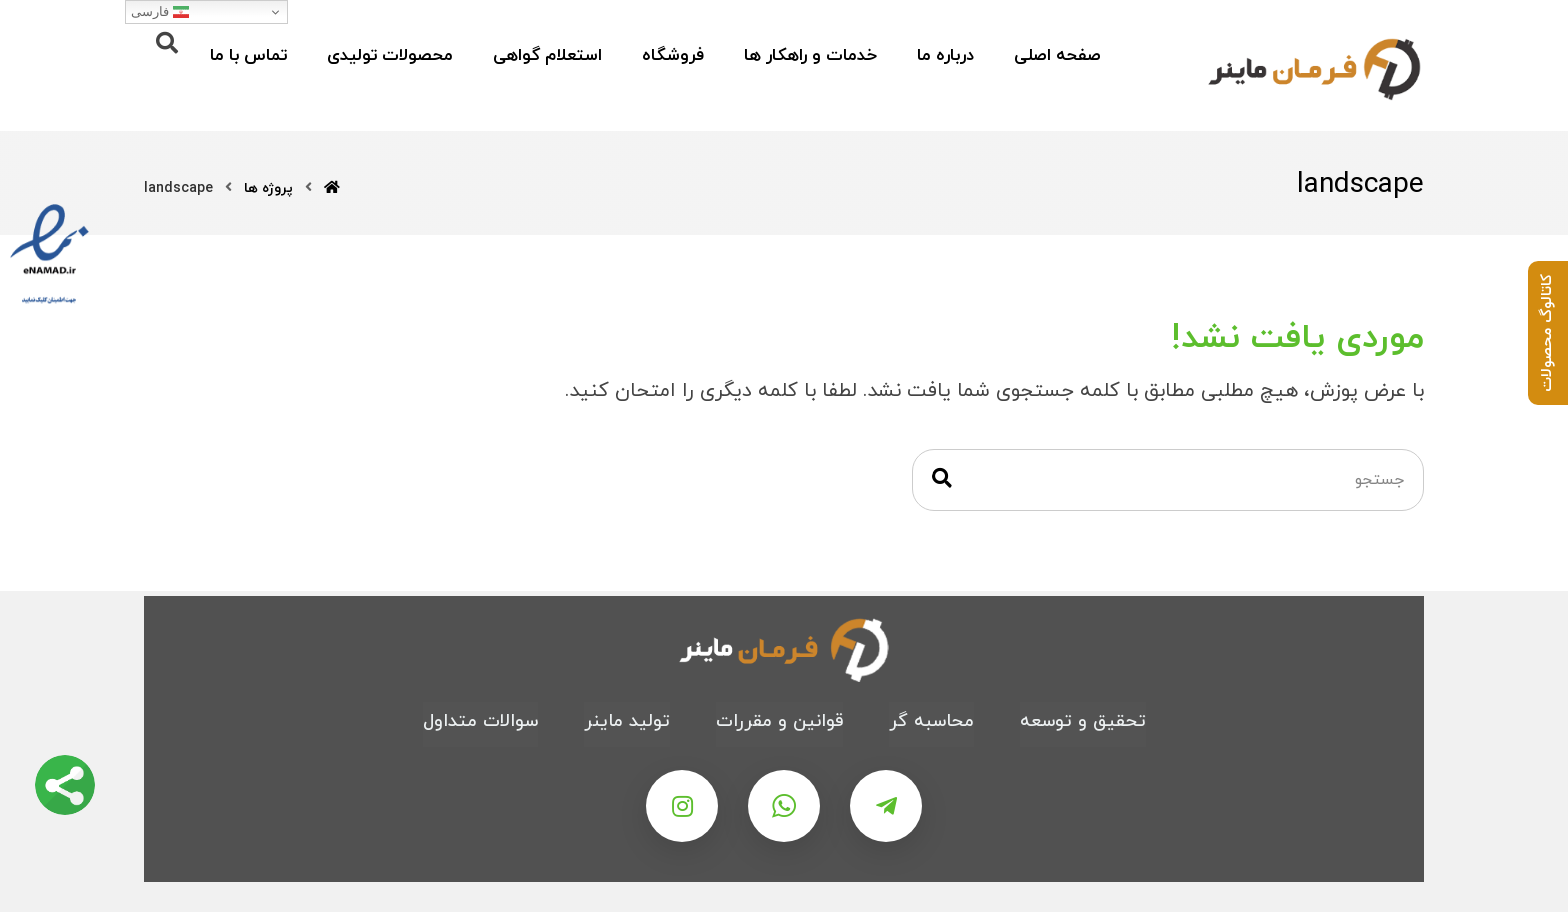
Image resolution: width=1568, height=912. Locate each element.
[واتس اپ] (784, 806)
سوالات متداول (480, 721)
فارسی (160, 12)
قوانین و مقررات (779, 721)
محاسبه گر (931, 721)
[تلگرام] (886, 806)
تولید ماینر (627, 721)
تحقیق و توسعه (1083, 721)
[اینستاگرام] (682, 806)
